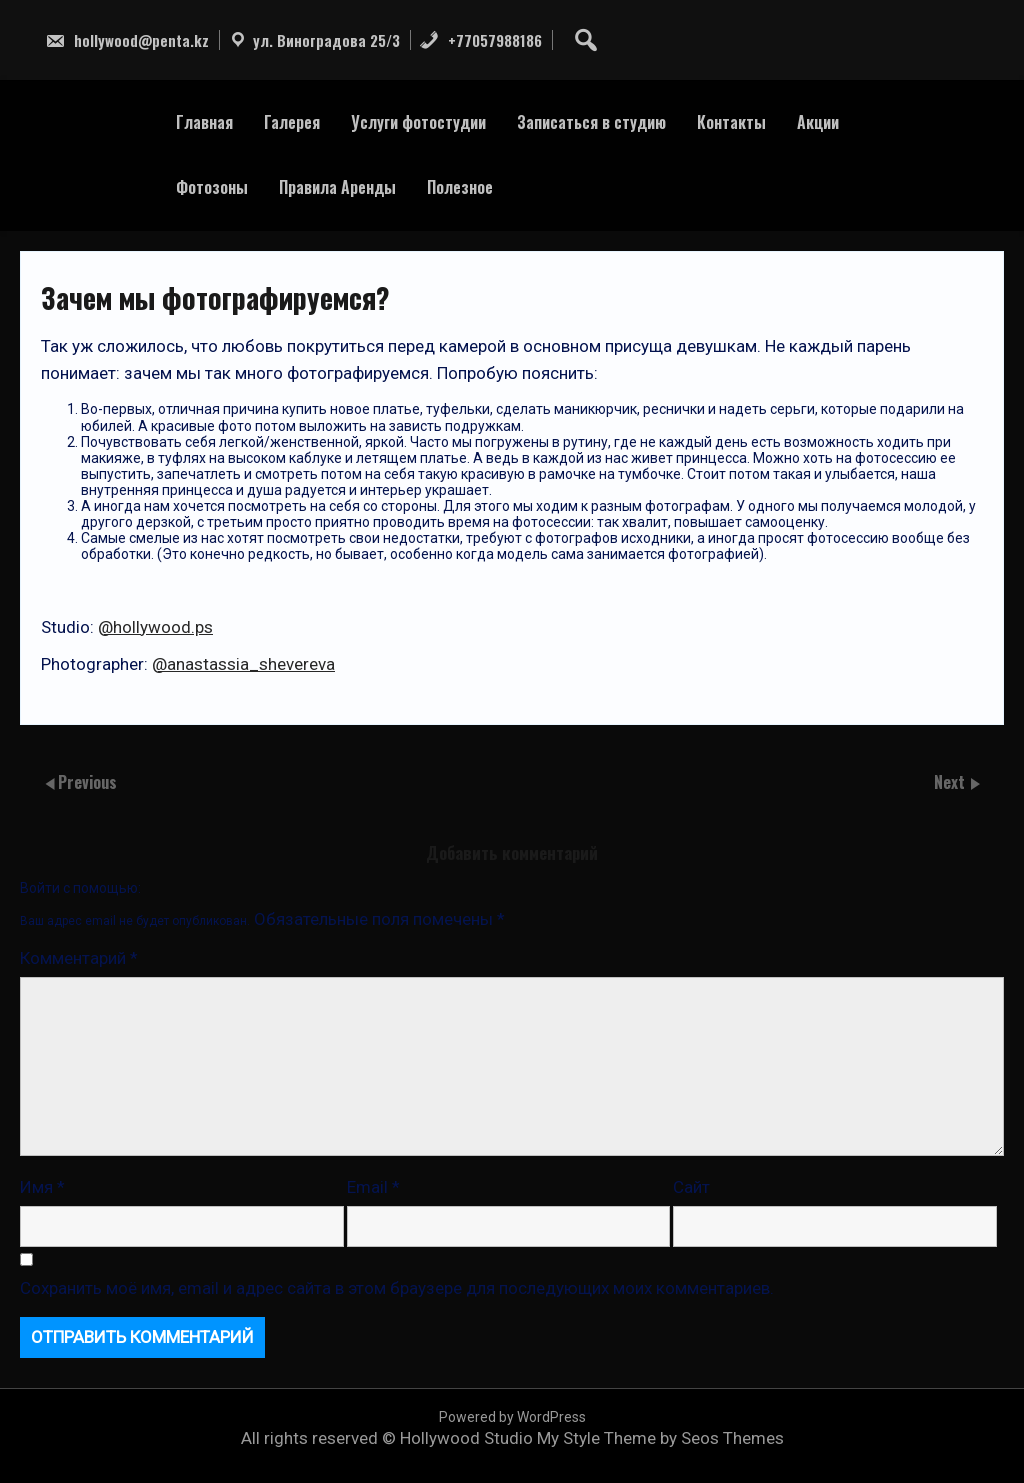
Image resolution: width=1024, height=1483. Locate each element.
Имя (42, 1187)
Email (373, 1187)
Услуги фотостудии (418, 122)
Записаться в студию (591, 122)
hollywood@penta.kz (127, 40)
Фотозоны (212, 187)
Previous (87, 782)
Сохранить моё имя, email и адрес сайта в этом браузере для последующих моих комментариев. (397, 1288)
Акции (818, 122)
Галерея (292, 122)
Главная (204, 122)
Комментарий (79, 958)
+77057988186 (480, 40)
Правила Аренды (337, 187)
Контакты (731, 122)
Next (951, 782)
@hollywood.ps (155, 627)
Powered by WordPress (512, 1417)
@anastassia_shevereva (243, 664)
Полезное (460, 187)
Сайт (691, 1187)
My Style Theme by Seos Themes (660, 1438)
